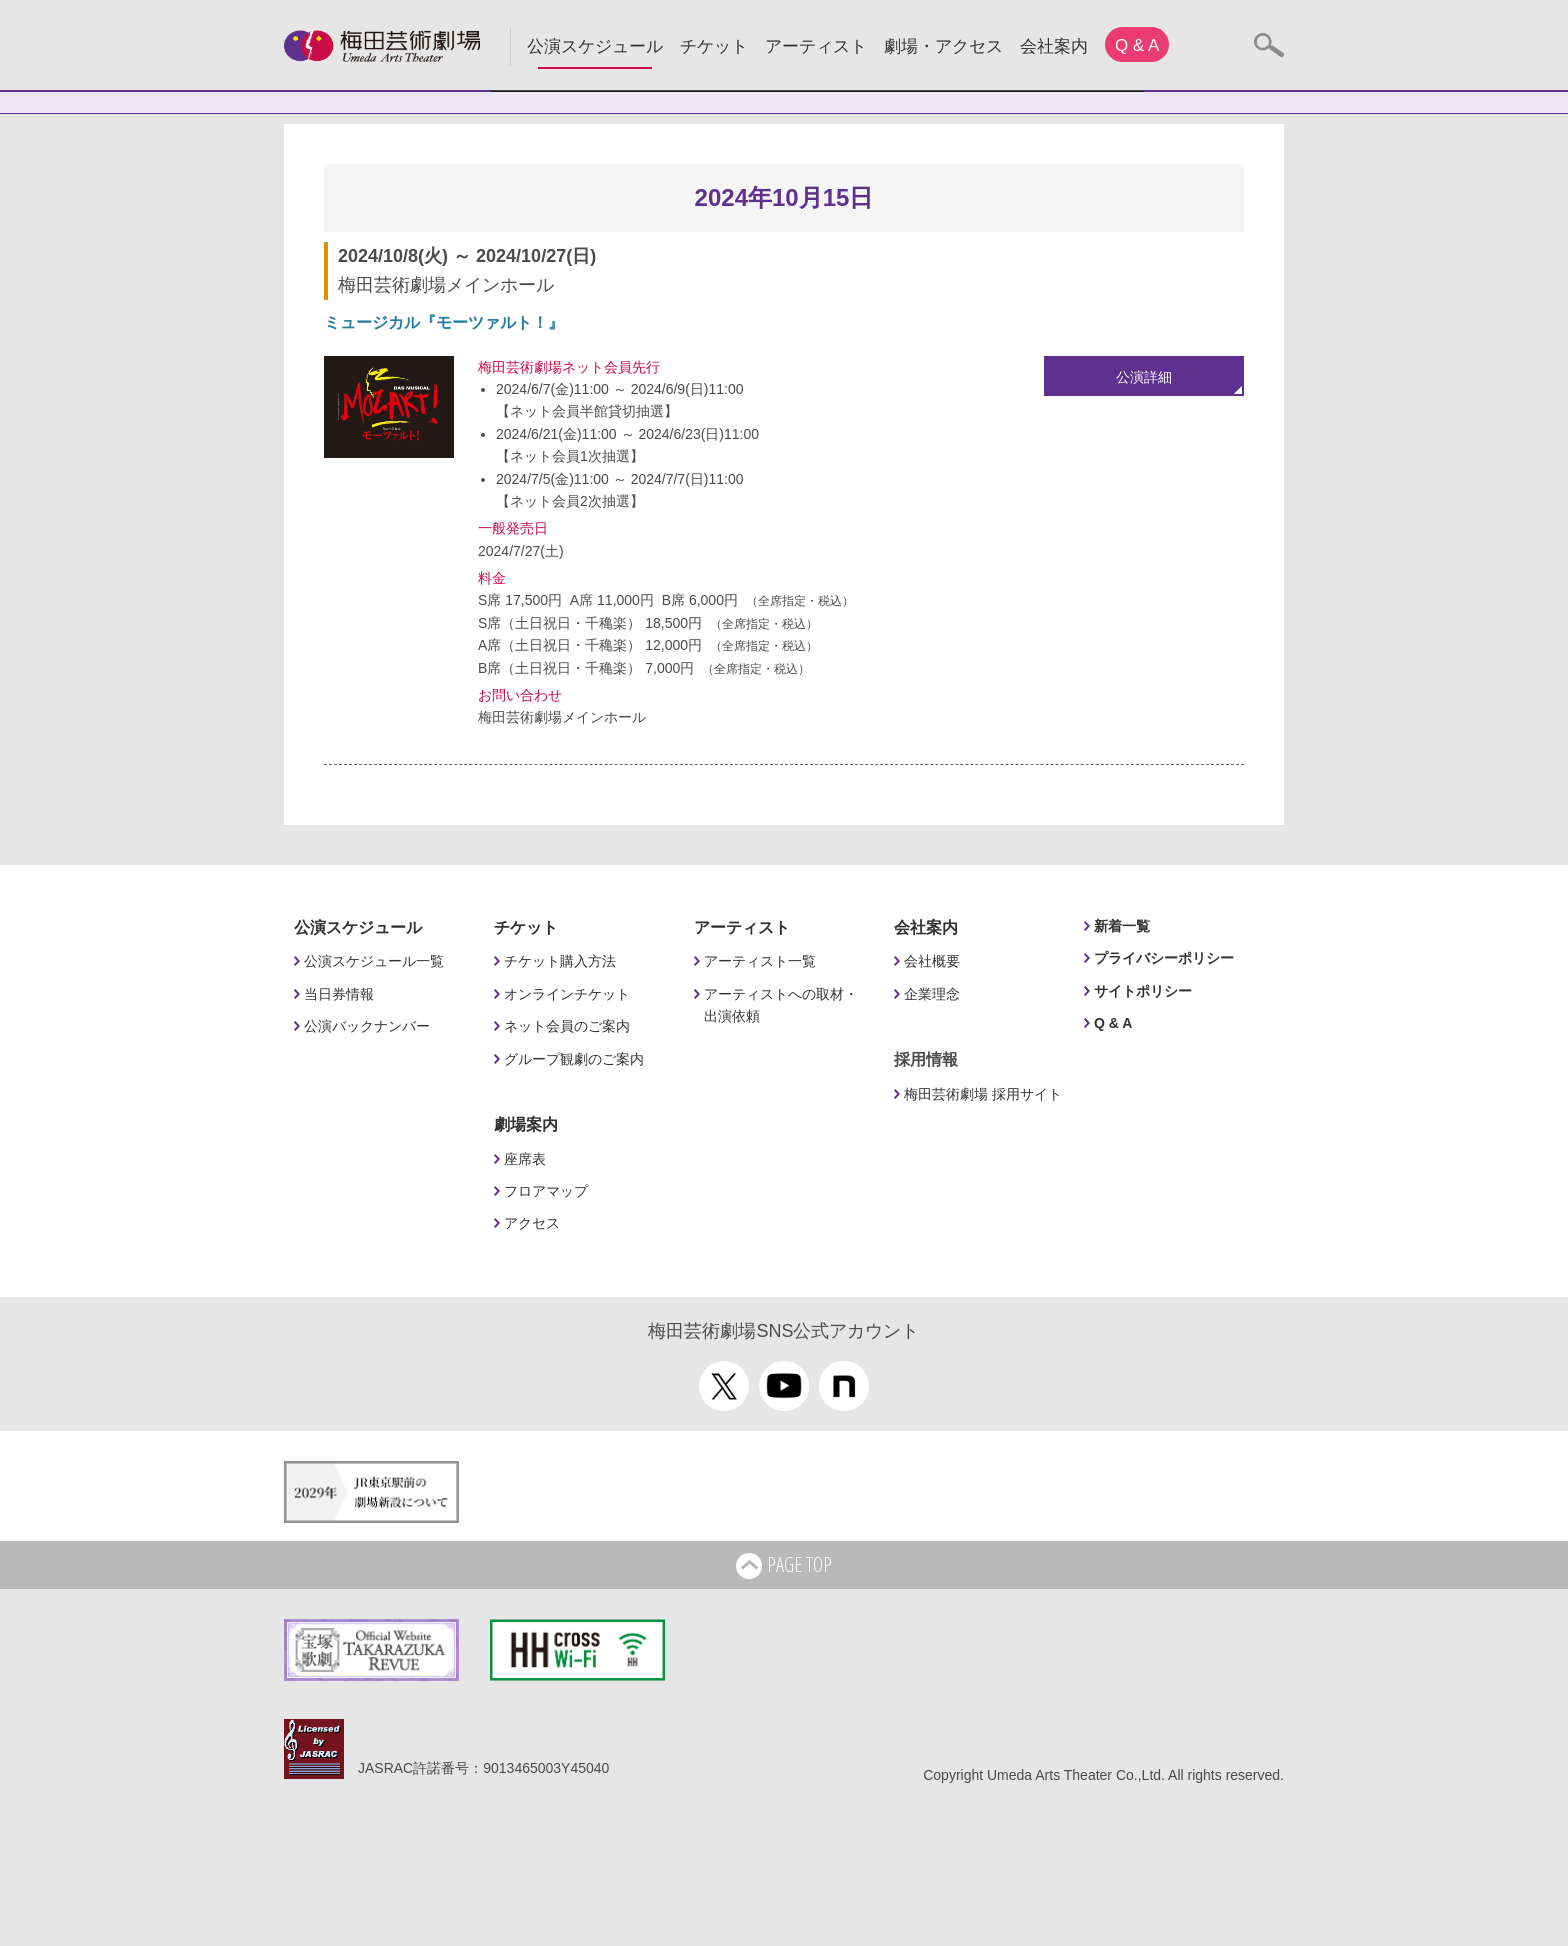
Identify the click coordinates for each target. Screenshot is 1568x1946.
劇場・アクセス (943, 46)
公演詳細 (1144, 377)
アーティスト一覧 (760, 961)
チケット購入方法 (560, 961)
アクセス (532, 1223)
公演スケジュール (595, 46)
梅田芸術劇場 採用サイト (983, 1094)
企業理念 (932, 994)
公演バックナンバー (367, 1026)
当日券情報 (339, 994)
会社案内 (1054, 46)
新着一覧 (1122, 926)
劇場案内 (526, 1124)
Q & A (1137, 45)
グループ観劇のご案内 (574, 1059)
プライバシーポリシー (1164, 958)
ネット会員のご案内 (567, 1026)
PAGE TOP (784, 1566)
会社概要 (932, 961)
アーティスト (816, 46)
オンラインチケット (567, 994)
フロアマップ (546, 1191)
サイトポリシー (1143, 991)
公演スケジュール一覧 (374, 961)
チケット (714, 46)
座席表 (525, 1159)
